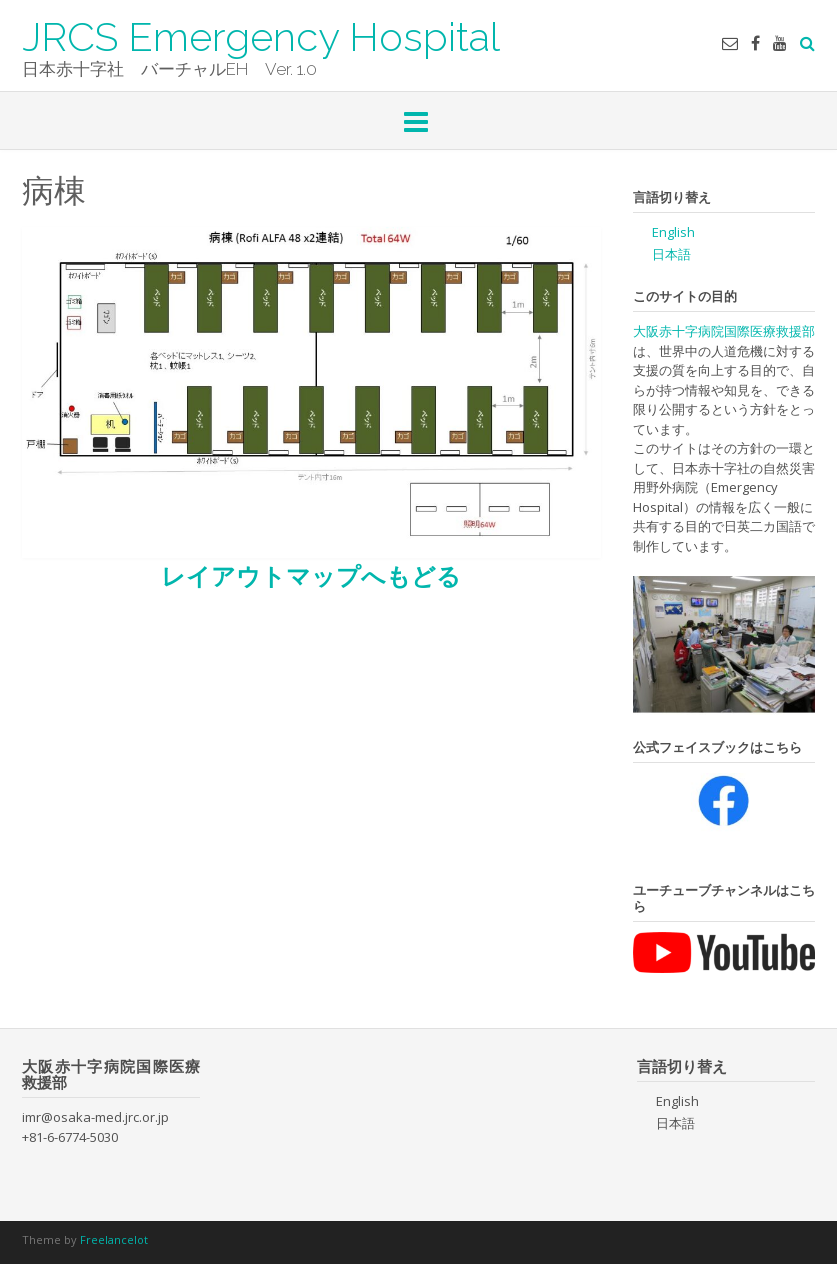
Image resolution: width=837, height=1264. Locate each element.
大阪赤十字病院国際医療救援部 (724, 331)
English (673, 232)
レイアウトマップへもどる (311, 575)
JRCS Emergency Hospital (261, 35)
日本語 (671, 254)
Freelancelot (114, 1239)
